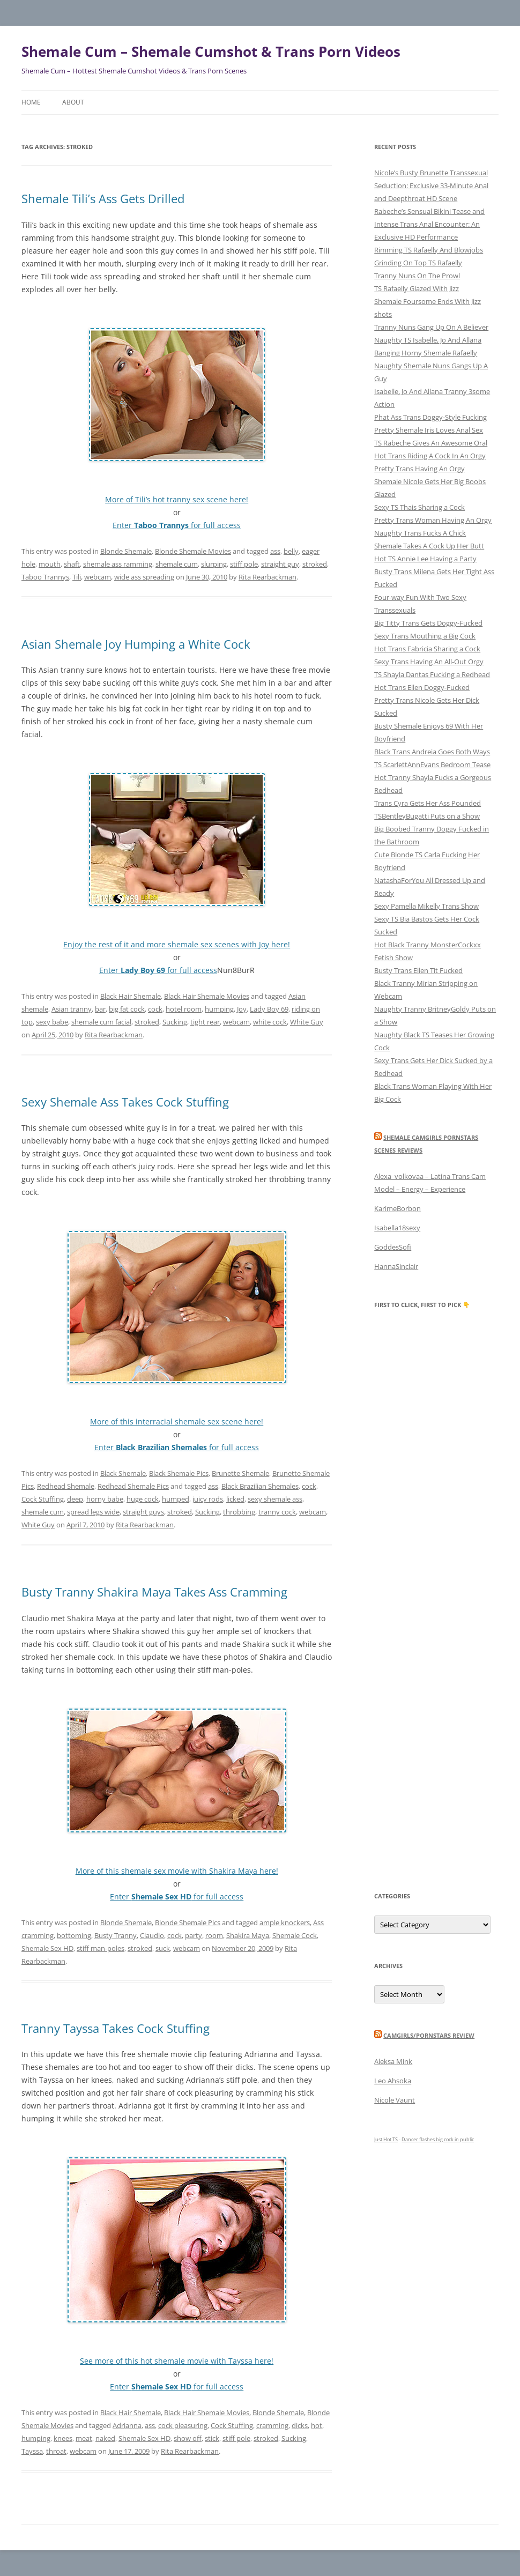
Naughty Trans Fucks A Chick (420, 533)
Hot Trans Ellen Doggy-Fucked (422, 687)
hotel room (184, 1009)
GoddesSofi (392, 1247)
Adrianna (127, 2425)
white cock (270, 1022)
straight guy (280, 564)
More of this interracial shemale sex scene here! (176, 1421)
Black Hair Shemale (130, 996)
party (193, 1935)
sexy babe (52, 1022)
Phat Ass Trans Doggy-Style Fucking (430, 417)
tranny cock (277, 1512)
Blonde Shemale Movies (193, 551)
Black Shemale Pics (179, 1473)
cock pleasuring (182, 2425)
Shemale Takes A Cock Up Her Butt (429, 546)
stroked (314, 564)
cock (155, 1009)
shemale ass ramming (117, 564)
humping (219, 1009)
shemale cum (176, 564)
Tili (76, 577)
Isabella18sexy (397, 1228)
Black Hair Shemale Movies (206, 996)
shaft (72, 564)
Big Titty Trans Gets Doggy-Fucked (428, 623)
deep (75, 1499)
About (73, 102)
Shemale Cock (294, 1935)
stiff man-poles (100, 1948)
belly (291, 551)
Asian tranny (71, 1009)
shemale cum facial (101, 1022)
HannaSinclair (396, 1266)
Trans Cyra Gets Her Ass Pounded (427, 803)
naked (105, 2438)
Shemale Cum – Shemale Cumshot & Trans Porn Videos (210, 51)
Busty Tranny (115, 1935)
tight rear (205, 1022)
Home (31, 102)
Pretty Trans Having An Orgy (419, 468)
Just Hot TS (386, 2139)
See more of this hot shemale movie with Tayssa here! (176, 2361)
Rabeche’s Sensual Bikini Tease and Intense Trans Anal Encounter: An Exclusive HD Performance (429, 224)
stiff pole (244, 564)
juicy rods (207, 1499)
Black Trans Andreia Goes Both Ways (432, 751)
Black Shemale (123, 1473)
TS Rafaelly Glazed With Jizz (416, 288)
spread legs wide (93, 1512)
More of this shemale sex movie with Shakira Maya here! (177, 1871)
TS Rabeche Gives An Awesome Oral (430, 443)
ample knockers (284, 1922)
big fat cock (127, 1009)
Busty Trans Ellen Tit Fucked (418, 970)
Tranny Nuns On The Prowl (417, 275)
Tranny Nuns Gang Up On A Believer (431, 327)
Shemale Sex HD (47, 1948)
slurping (214, 564)
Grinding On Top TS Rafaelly (418, 263)
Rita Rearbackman (267, 577)
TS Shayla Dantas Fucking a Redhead (432, 674)
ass (275, 551)
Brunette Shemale (240, 1473)
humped (175, 1499)
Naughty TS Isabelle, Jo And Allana (427, 340)
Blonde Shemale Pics (187, 1922)
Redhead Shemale (65, 1486)
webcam (97, 577)
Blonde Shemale (126, 551)
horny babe (104, 1499)
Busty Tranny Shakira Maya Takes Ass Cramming (154, 1592)
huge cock (143, 1499)
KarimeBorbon (397, 1208)
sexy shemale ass (275, 1499)
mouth (50, 564)
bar (100, 1009)
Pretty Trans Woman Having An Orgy (433, 520)
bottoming (74, 1935)
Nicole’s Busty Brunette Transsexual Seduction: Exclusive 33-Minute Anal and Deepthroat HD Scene (431, 185)
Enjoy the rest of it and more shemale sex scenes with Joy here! (176, 944)
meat (84, 2438)
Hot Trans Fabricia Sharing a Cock (427, 649)
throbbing (239, 1512)
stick (212, 2438)
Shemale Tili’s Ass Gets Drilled (102, 198)
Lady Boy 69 (269, 1009)
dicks (300, 2425)
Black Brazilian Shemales (260, 1486)
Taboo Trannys (45, 577)
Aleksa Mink (393, 2061)
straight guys (143, 1512)
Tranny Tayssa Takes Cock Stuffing (115, 2028)
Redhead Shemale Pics (133, 1486)
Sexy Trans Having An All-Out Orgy (429, 661)
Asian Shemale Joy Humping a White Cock (135, 644)
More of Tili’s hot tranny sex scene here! (176, 499)
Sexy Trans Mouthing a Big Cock (425, 636)
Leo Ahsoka (392, 2080)
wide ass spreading (144, 577)
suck (162, 1948)
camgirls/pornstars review (428, 2035)
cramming (272, 2425)
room (214, 1935)
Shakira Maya (247, 1935)
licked (235, 1499)
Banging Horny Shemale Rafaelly (425, 353)
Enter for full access (177, 525)
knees (63, 2438)
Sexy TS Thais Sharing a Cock (419, 507)
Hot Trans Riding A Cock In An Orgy (430, 456)
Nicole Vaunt (394, 2100)
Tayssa (32, 2451)
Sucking (174, 1022)
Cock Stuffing (42, 1499)
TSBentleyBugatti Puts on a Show (427, 816)
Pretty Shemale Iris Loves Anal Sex (428, 430)
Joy (242, 1009)
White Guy (306, 1022)
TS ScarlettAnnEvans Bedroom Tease (432, 764)
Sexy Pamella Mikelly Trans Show (426, 906)
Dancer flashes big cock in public (438, 2139)
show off (188, 2438)
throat (56, 2451)
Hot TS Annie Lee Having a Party (425, 558)
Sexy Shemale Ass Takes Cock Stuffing (125, 1102)
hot (316, 2425)
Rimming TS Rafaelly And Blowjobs (428, 250)
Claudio (152, 1935)
